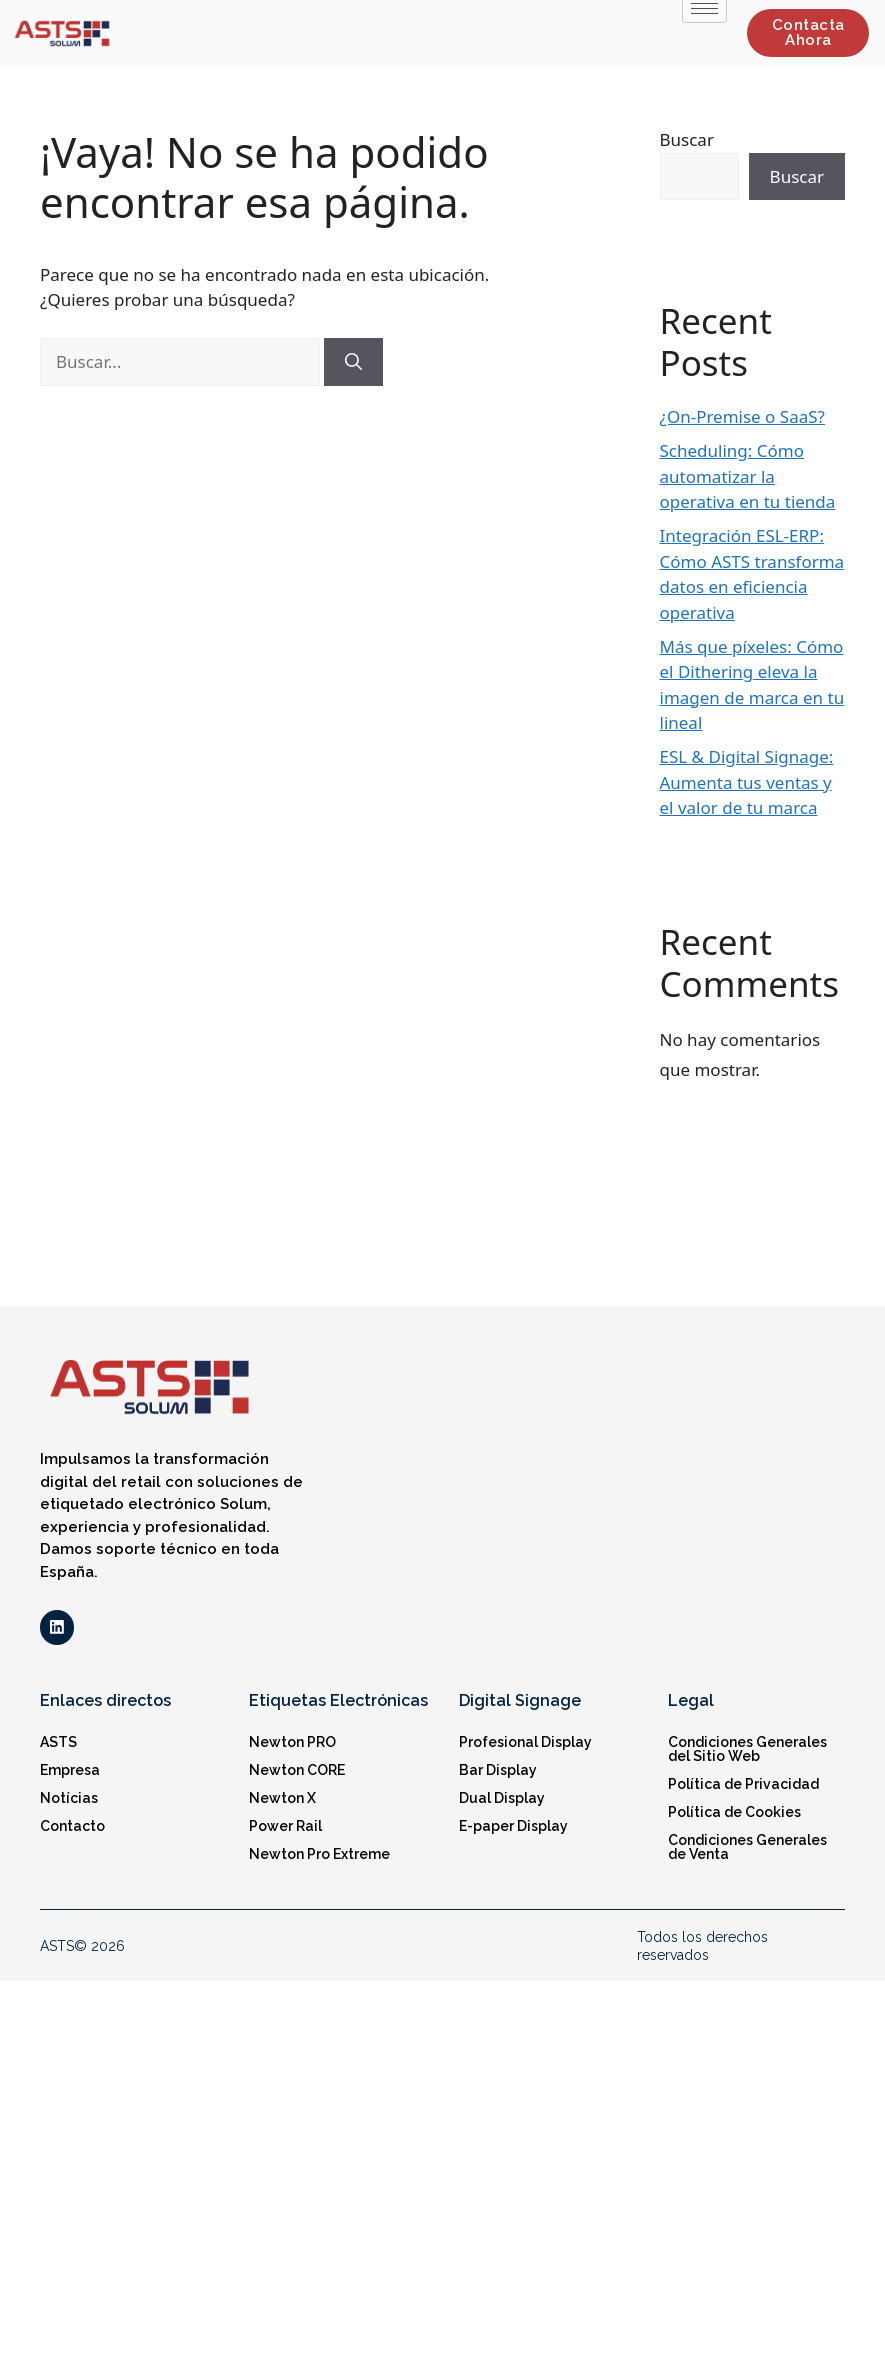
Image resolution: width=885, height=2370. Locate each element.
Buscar (687, 139)
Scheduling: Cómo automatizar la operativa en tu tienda (748, 476)
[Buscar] (353, 362)
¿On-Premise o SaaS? (742, 416)
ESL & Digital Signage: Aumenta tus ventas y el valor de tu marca (747, 782)
